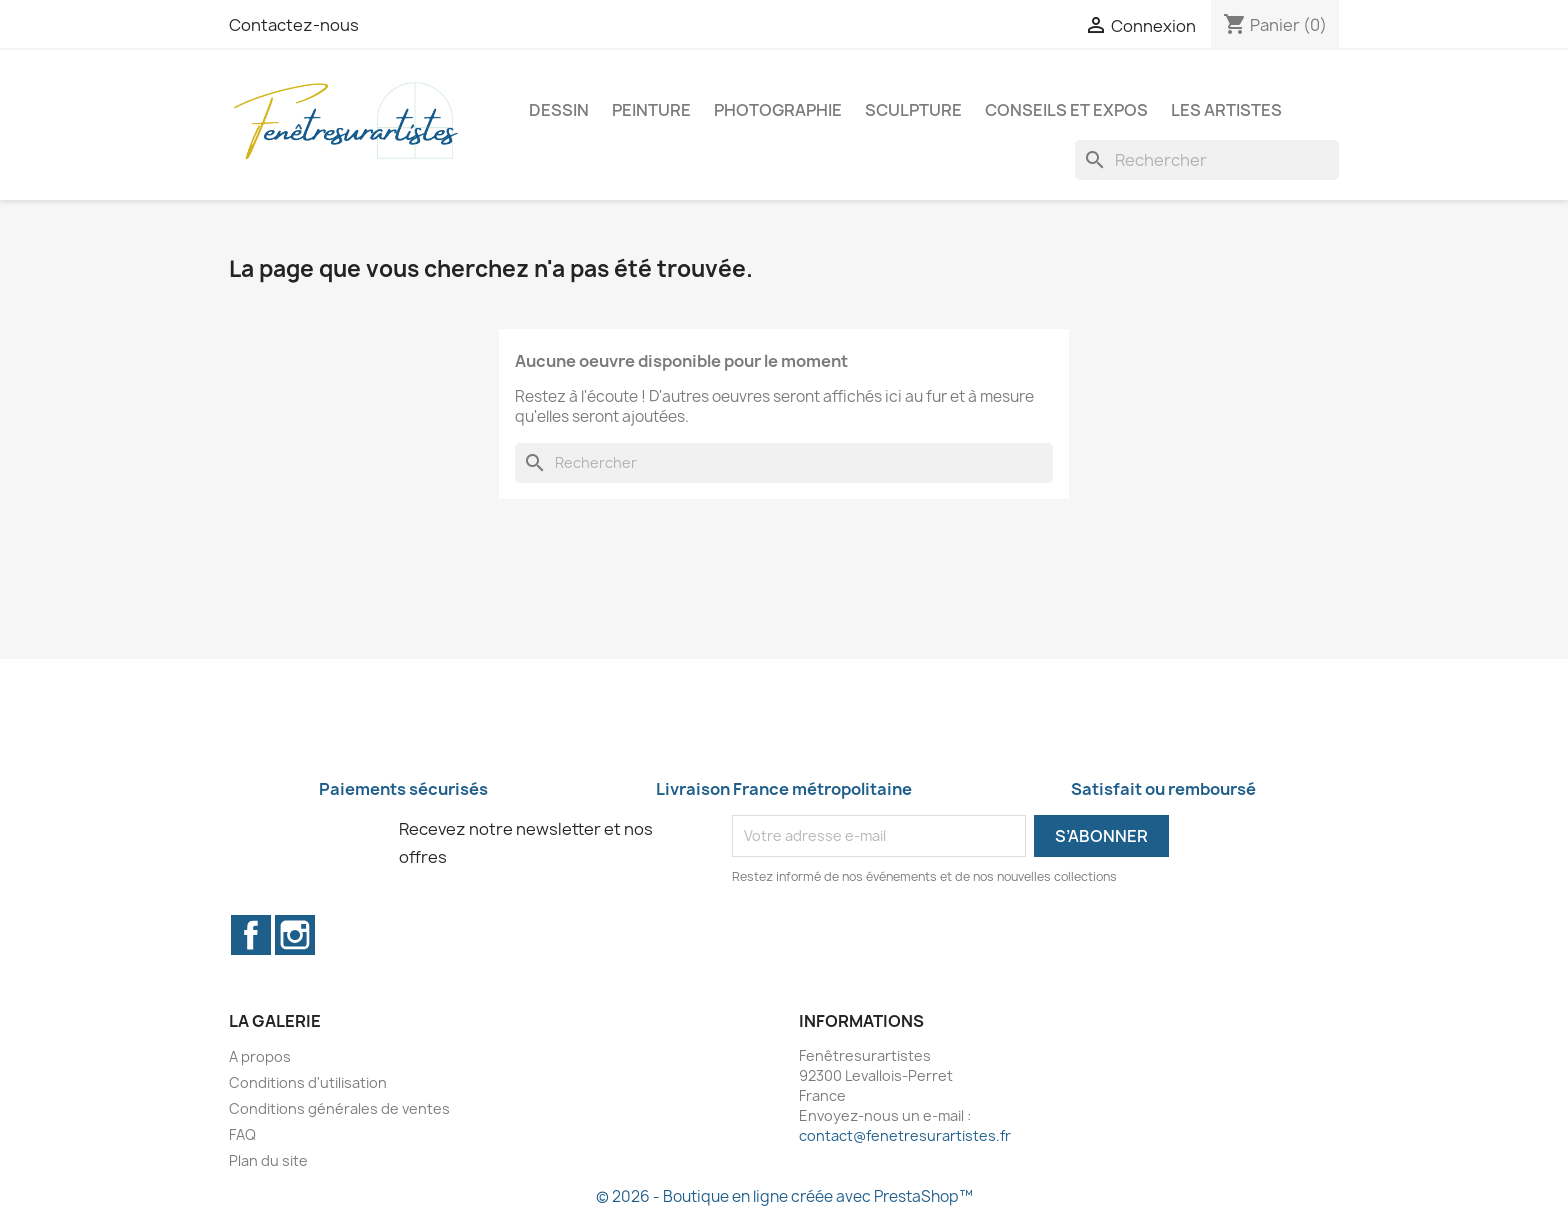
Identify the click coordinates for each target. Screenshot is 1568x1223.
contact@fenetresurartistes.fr (905, 1135)
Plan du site (268, 1160)
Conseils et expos (1066, 110)
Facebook (251, 935)
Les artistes (1226, 110)
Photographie (778, 110)
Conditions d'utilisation (308, 1082)
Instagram (295, 935)
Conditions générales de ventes (339, 1108)
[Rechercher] (1207, 160)
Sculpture (913, 110)
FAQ (242, 1134)
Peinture (651, 110)
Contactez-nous (294, 25)
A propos (260, 1056)
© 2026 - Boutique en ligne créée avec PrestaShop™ (784, 1196)
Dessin (559, 110)
